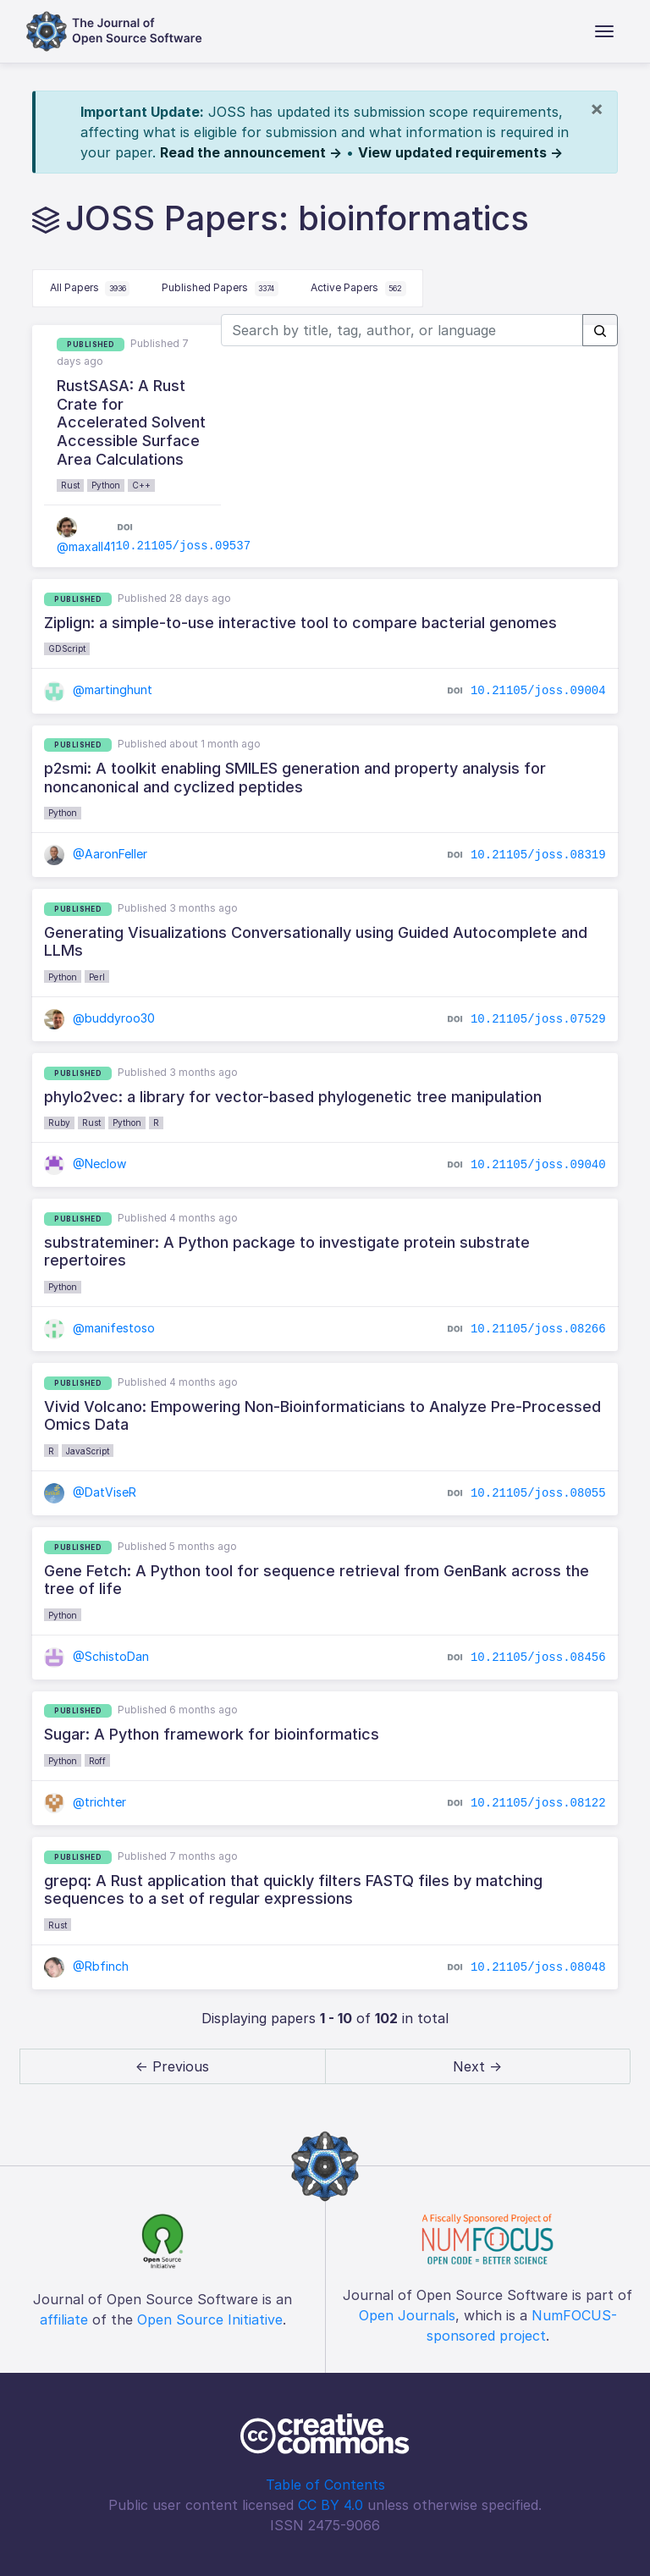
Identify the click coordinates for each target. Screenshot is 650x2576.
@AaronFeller (95, 854)
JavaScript (87, 1451)
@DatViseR (90, 1492)
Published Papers (220, 288)
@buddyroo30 (99, 1018)
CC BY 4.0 (330, 2504)
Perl (97, 977)
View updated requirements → (460, 152)
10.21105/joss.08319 (538, 855)
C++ (141, 485)
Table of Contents (325, 2484)
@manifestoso (99, 1328)
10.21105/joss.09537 (183, 546)
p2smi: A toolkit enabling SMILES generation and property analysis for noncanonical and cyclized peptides (295, 777)
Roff (97, 1761)
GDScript (66, 648)
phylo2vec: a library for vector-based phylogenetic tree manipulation (293, 1097)
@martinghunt (98, 689)
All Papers (90, 288)
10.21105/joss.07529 (538, 1019)
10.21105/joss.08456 (538, 1656)
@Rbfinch (86, 1966)
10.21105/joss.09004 (538, 691)
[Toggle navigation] (604, 31)
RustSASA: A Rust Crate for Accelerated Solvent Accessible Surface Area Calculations (131, 422)
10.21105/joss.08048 (538, 1966)
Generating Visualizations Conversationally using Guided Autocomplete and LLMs (315, 942)
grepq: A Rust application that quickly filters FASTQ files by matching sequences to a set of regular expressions (293, 1890)
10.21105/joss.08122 (538, 1803)
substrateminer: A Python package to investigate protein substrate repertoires (287, 1251)
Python (105, 485)
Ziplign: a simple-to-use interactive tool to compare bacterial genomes (300, 623)
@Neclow (85, 1163)
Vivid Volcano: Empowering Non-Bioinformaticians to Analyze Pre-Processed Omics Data (322, 1416)
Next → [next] (477, 2066)
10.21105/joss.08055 (538, 1493)
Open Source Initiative (210, 2319)
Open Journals (407, 2315)
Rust (70, 485)
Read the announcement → (251, 152)
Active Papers (358, 288)
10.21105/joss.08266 (538, 1329)
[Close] (596, 108)
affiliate (64, 2319)
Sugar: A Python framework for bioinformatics (211, 1734)
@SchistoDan (96, 1656)
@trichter (85, 1802)
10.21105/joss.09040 (538, 1165)
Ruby (59, 1122)
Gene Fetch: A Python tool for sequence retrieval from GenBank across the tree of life (316, 1580)
